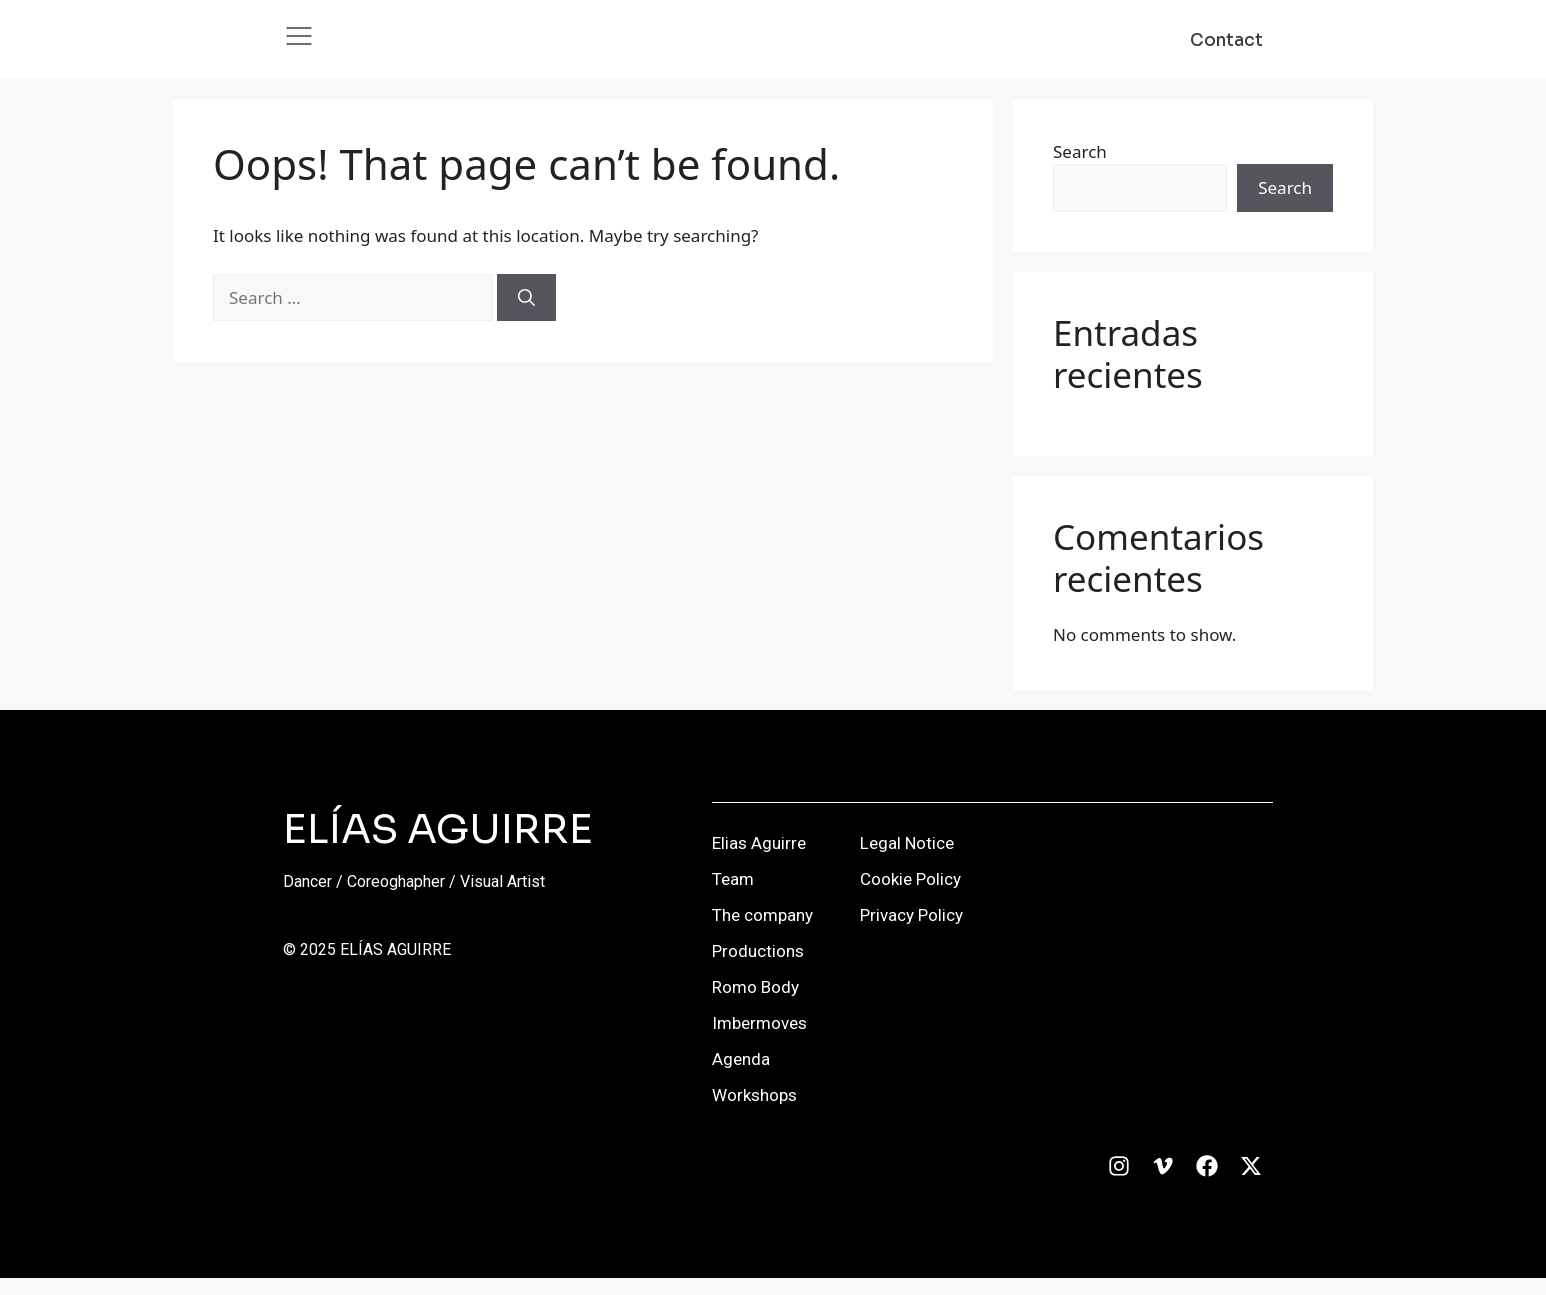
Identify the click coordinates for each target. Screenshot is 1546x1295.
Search (1080, 167)
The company (762, 932)
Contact (1226, 48)
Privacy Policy (911, 932)
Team (733, 896)
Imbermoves (759, 1040)
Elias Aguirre (759, 860)
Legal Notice (907, 860)
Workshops (754, 1112)
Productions (758, 968)
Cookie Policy (910, 896)
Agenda (741, 1076)
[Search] (526, 315)
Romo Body (755, 1004)
